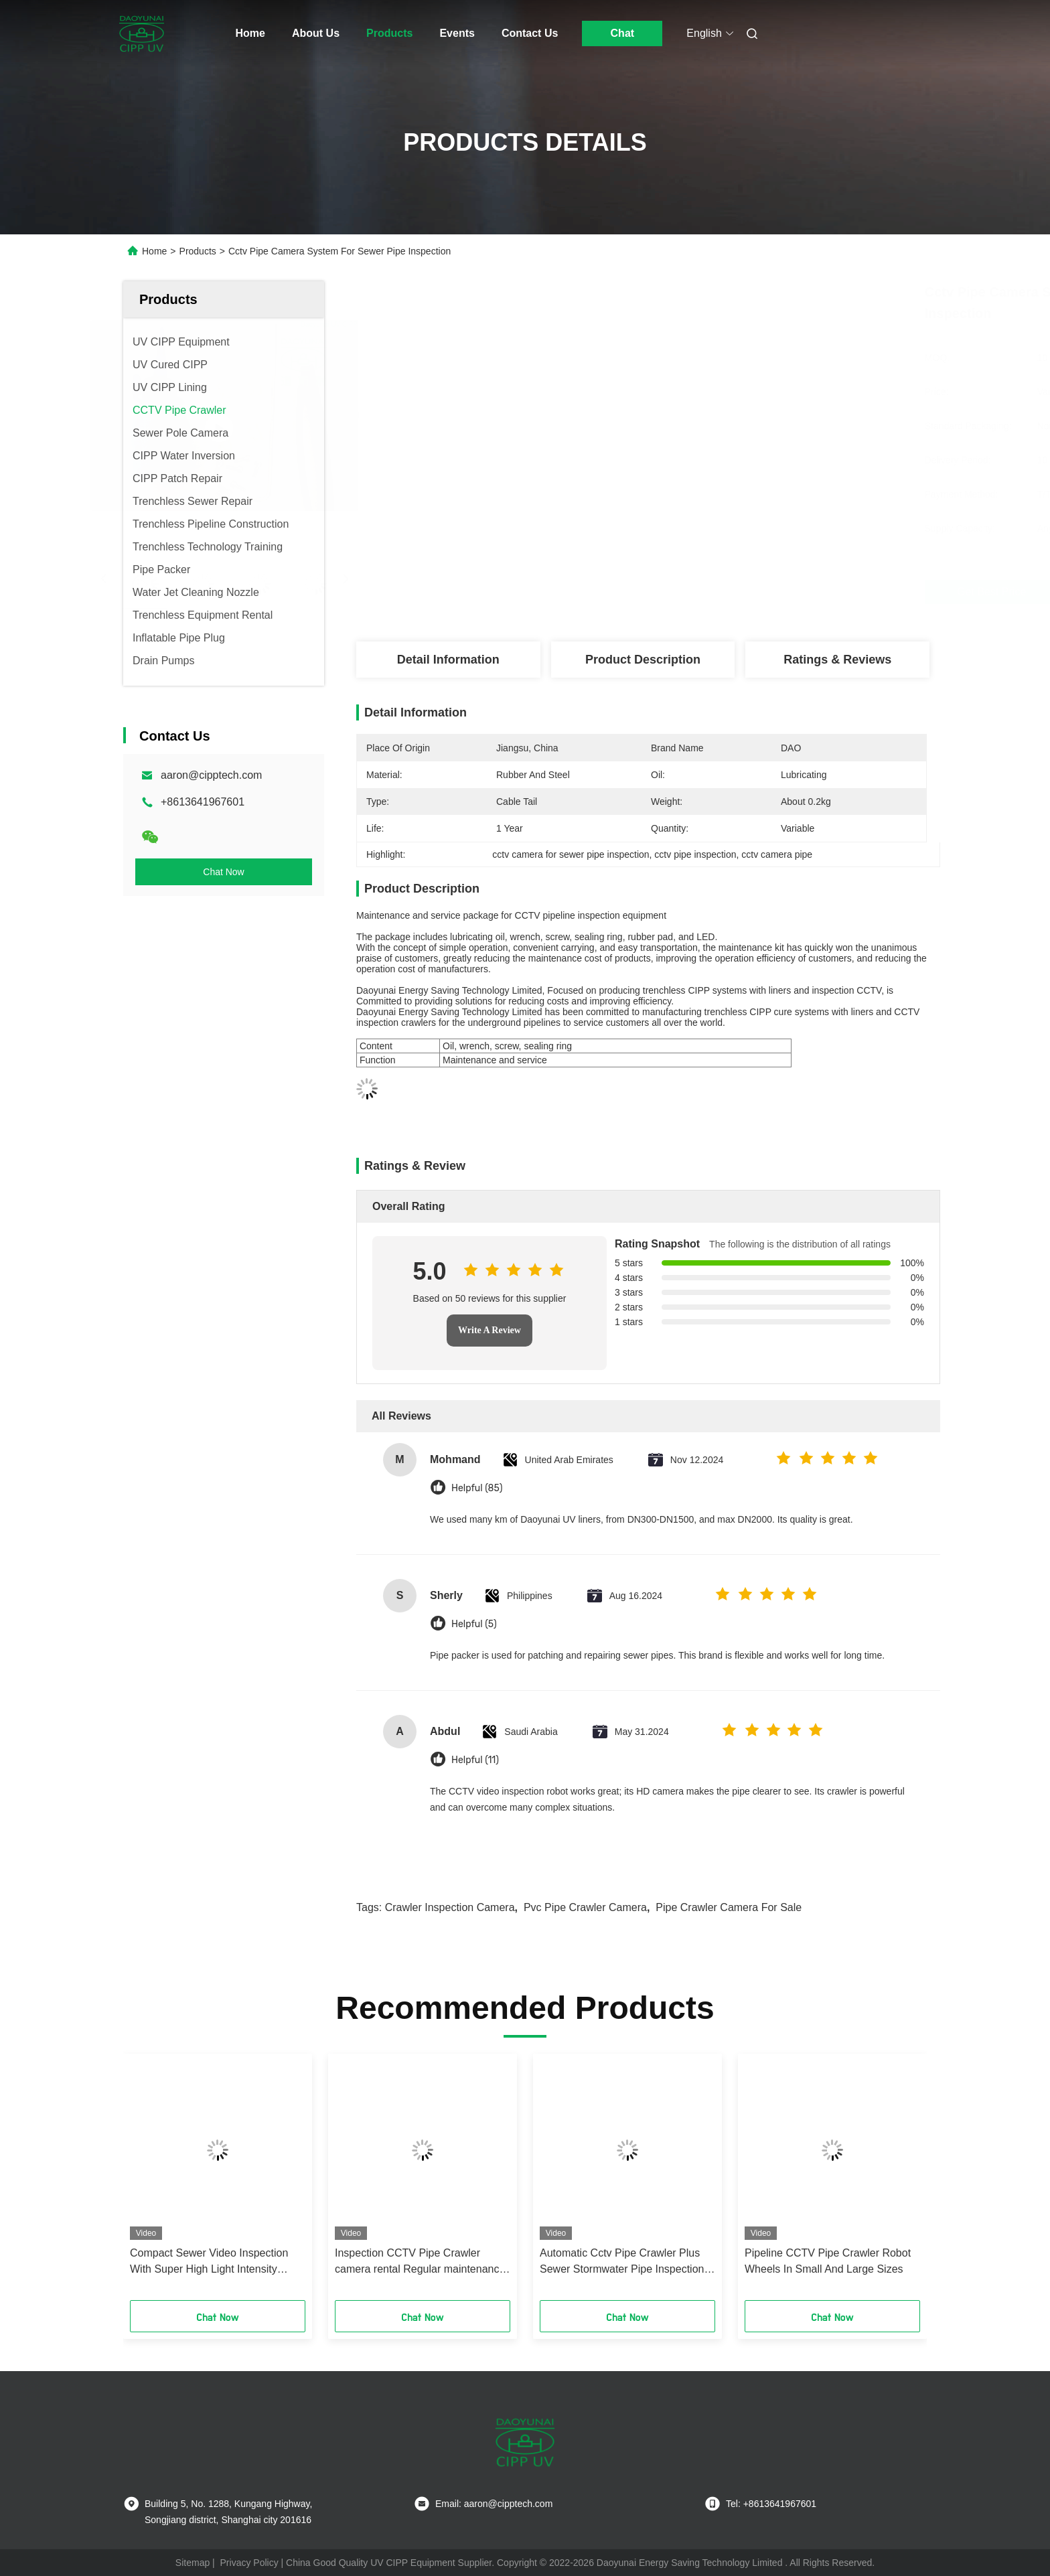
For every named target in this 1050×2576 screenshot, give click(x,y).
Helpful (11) (475, 1760)
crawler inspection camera (450, 1907)
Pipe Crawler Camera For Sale (729, 1907)
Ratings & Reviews (837, 659)
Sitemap (192, 2562)
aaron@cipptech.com (211, 775)
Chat (623, 33)
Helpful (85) (476, 1488)
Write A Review (489, 1330)
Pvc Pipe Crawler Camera (585, 1907)
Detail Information (448, 659)
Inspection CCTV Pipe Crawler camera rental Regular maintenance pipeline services (420, 2262)
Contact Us (530, 33)
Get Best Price (720, 592)
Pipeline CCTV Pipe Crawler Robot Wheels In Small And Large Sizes (828, 2261)
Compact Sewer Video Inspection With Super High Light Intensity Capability (209, 2262)
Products (389, 33)
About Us (316, 33)
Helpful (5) (474, 1624)
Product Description (642, 659)
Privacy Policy (249, 2562)
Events (456, 33)
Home (250, 33)
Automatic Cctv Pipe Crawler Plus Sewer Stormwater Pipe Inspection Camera (622, 2262)
